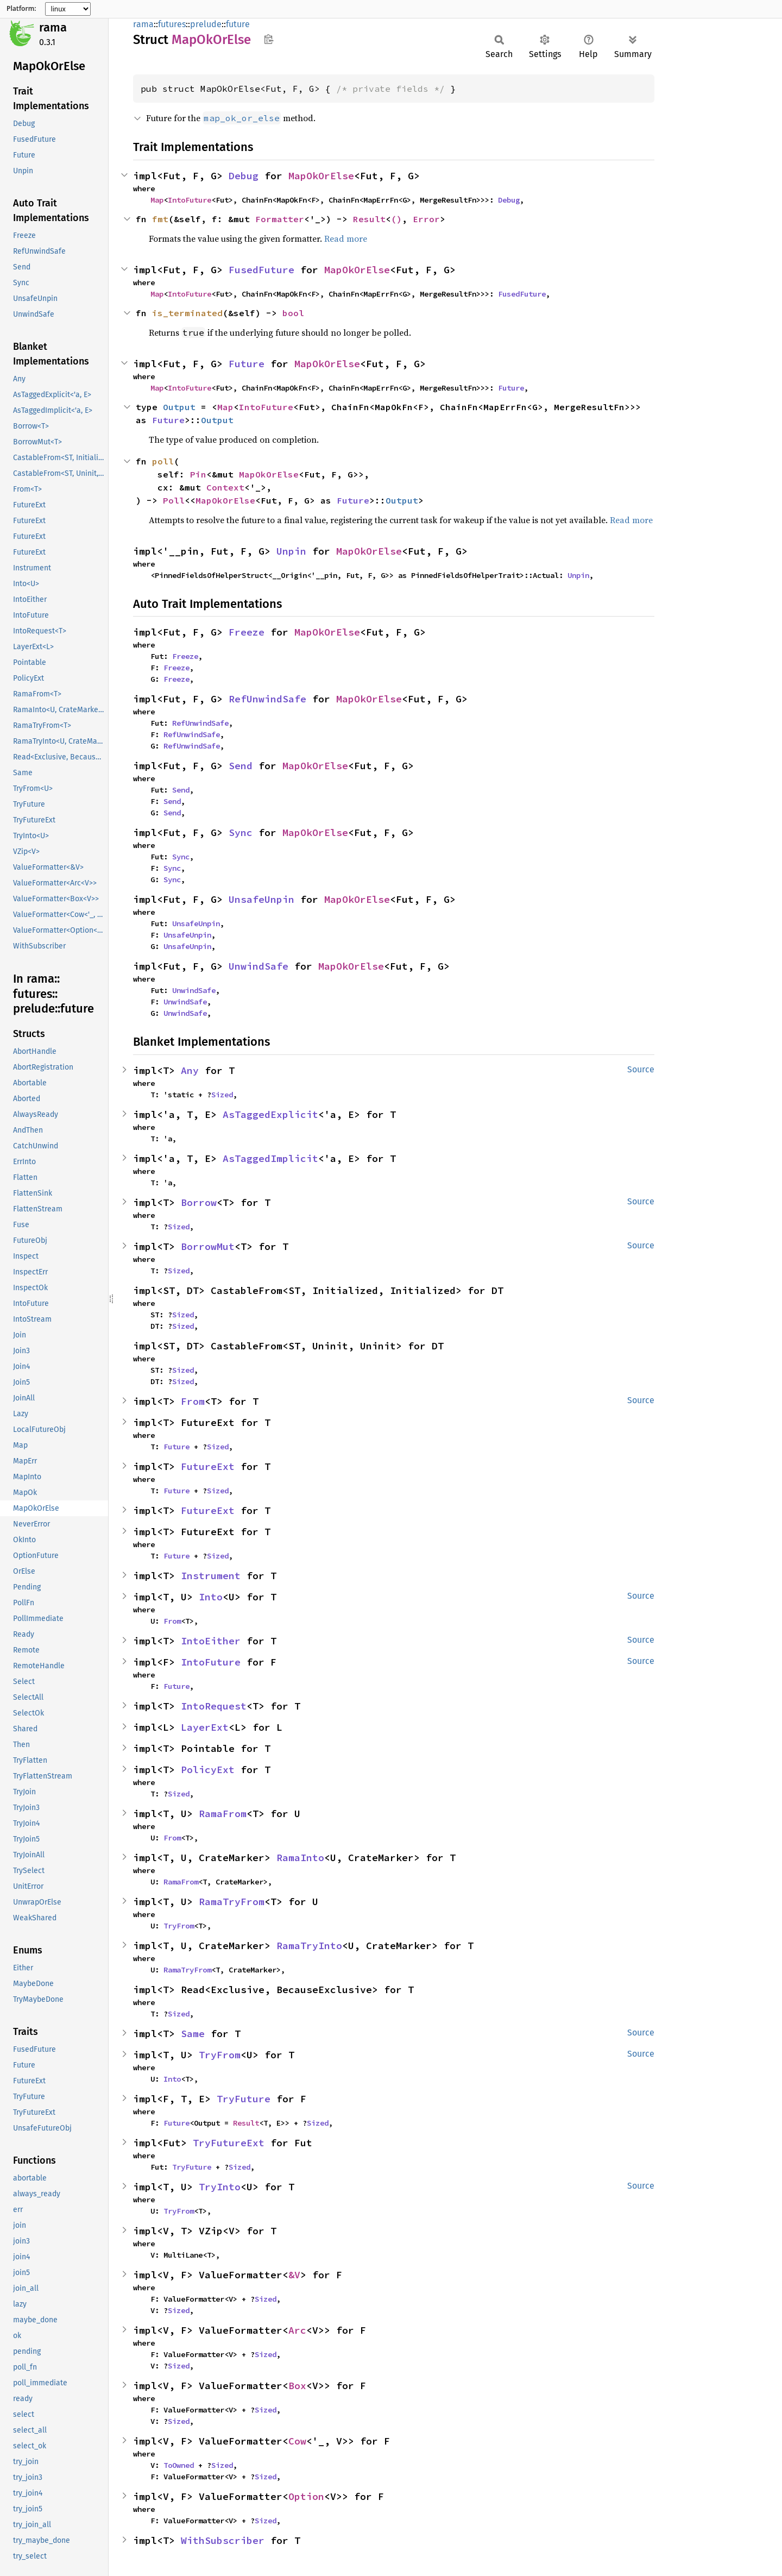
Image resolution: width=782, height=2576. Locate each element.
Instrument (211, 1575)
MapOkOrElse (321, 175)
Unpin (291, 551)
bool (293, 312)
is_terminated (187, 312)
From (193, 1401)
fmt (160, 218)
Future (246, 363)
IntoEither (211, 1641)
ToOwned (178, 2465)
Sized (222, 1094)
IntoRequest (214, 1706)
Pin (198, 474)
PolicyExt (208, 1769)
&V (294, 2275)
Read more (345, 238)
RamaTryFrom (231, 1901)
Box (297, 2385)
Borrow (199, 1202)
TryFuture (243, 2099)
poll (163, 461)
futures (172, 24)
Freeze (246, 632)
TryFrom (178, 1926)
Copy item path (269, 39)
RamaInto (300, 1857)
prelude (206, 24)
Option (306, 2496)
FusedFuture (261, 269)
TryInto (220, 2187)
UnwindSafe (258, 966)
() (396, 218)
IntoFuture (189, 200)
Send (241, 765)
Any (190, 1070)
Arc (297, 2330)
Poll (174, 500)
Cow (297, 2441)
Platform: (21, 8)
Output (179, 406)
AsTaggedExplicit (270, 1114)
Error (426, 218)
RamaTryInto (309, 1945)
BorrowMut (208, 1246)
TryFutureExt (228, 2143)
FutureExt (208, 1466)
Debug (243, 175)
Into (211, 1597)
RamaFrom (223, 1813)
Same (193, 2033)
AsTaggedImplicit (270, 1158)
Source (640, 1069)
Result (369, 218)
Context (225, 487)
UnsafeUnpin (261, 899)
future (238, 24)
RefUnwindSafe (267, 699)
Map (156, 200)
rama (53, 27)
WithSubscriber (222, 2540)
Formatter (279, 218)
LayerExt (205, 1727)
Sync (241, 832)
